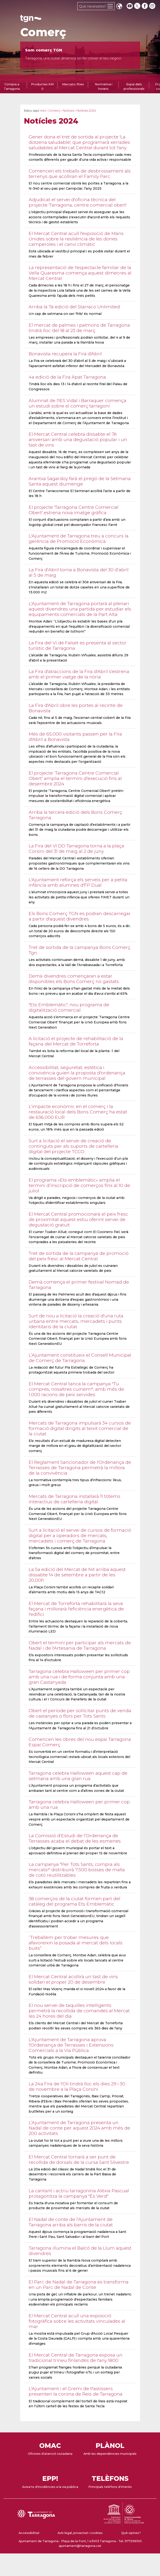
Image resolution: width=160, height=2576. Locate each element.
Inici (43, 110)
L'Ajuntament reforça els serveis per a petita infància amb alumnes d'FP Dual (78, 882)
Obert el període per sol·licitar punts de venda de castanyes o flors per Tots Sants (80, 1713)
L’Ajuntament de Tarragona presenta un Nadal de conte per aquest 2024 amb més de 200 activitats (79, 2128)
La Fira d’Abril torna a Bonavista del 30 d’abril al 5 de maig (79, 572)
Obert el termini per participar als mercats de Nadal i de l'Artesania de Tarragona (80, 1645)
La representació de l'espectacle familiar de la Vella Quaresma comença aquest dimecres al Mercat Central (80, 273)
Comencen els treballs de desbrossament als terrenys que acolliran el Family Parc (80, 173)
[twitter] (137, 6)
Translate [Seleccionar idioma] (119, 7)
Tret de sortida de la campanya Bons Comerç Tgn (79, 949)
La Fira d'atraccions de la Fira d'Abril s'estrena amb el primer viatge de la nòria (79, 674)
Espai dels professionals (134, 86)
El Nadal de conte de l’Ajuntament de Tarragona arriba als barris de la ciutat (71, 2222)
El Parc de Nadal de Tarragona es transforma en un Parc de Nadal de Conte (79, 2284)
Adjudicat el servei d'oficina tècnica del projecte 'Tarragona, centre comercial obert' (78, 202)
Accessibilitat (29, 2533)
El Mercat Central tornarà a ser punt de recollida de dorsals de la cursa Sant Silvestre (79, 2159)
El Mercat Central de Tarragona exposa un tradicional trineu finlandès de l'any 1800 (75, 2357)
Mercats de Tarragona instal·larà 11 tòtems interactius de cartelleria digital (74, 1498)
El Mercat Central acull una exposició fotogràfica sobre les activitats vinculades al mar (77, 2321)
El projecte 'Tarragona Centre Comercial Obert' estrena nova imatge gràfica (73, 509)
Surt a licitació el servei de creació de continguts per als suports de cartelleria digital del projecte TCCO (73, 1146)
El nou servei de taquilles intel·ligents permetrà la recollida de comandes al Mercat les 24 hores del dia (79, 2010)
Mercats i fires (73, 84)
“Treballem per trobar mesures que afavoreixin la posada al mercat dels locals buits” (75, 1942)
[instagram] (152, 6)
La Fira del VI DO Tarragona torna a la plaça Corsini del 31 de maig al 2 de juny (76, 848)
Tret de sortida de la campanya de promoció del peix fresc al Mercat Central (79, 1255)
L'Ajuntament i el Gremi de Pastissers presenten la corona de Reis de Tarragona (75, 2391)
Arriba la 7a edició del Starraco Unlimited (74, 306)
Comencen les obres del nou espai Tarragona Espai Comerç (80, 1741)
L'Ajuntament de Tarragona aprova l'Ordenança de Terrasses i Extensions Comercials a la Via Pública (71, 2045)
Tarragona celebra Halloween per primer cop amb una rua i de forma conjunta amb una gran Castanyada (79, 1676)
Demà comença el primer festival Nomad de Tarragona (79, 1284)
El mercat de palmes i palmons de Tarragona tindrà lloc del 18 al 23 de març (79, 327)
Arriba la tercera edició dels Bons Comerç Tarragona (75, 814)
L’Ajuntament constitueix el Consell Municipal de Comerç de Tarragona (80, 1357)
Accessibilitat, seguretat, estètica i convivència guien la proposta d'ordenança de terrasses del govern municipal (77, 1073)
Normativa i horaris (103, 86)
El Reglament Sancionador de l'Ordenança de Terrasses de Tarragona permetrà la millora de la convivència (80, 1467)
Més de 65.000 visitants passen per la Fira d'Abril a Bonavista (75, 736)
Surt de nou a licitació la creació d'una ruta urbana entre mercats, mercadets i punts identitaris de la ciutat (76, 1321)
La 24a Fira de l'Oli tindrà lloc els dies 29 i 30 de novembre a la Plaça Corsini (77, 2086)
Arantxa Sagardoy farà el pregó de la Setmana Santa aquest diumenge (80, 481)
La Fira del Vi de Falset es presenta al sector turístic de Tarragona (77, 645)
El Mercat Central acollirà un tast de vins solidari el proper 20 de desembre (73, 1979)
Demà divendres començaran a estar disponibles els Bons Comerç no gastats (74, 978)
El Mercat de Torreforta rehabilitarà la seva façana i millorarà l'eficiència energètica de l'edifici (76, 1609)
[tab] (42, 86)
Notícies (68, 110)
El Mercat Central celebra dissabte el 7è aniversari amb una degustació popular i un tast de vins (78, 439)
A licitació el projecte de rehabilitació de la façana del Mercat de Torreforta (76, 1041)
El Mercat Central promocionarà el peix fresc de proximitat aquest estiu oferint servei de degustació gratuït (78, 1219)
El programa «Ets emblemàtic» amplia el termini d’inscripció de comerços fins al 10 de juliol (79, 1185)
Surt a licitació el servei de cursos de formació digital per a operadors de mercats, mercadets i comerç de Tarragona (80, 1535)
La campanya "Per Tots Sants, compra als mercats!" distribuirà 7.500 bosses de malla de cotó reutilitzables (77, 1869)
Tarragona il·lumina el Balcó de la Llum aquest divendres (80, 2250)
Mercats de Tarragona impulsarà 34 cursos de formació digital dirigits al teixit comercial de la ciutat (80, 1428)
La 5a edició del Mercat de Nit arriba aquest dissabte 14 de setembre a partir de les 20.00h (77, 1574)
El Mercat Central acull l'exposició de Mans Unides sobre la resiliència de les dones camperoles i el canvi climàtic (76, 239)
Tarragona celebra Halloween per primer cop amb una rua (79, 1804)
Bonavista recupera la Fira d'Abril (65, 353)
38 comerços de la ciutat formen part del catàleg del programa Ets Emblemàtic (74, 1901)
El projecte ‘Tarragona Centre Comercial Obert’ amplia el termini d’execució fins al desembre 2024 (75, 778)
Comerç (43, 32)
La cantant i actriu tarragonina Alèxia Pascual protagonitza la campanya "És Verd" (79, 2193)
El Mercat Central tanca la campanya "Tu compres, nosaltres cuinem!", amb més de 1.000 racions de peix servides (76, 1389)
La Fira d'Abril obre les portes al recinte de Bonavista (76, 707)
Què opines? (131, 2533)
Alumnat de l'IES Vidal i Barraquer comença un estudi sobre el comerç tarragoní (77, 403)
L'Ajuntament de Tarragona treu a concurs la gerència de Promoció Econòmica (79, 538)
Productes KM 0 (42, 86)
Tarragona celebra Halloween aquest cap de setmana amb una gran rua (78, 1775)
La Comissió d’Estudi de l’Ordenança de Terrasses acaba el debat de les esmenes (75, 1838)
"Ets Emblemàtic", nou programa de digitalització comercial (69, 1007)
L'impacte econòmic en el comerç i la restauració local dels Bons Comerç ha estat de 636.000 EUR (78, 1112)
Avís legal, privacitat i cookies (80, 2533)
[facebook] (145, 6)
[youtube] (129, 6)
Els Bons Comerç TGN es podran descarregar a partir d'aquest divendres (80, 916)
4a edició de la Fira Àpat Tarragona (67, 377)
